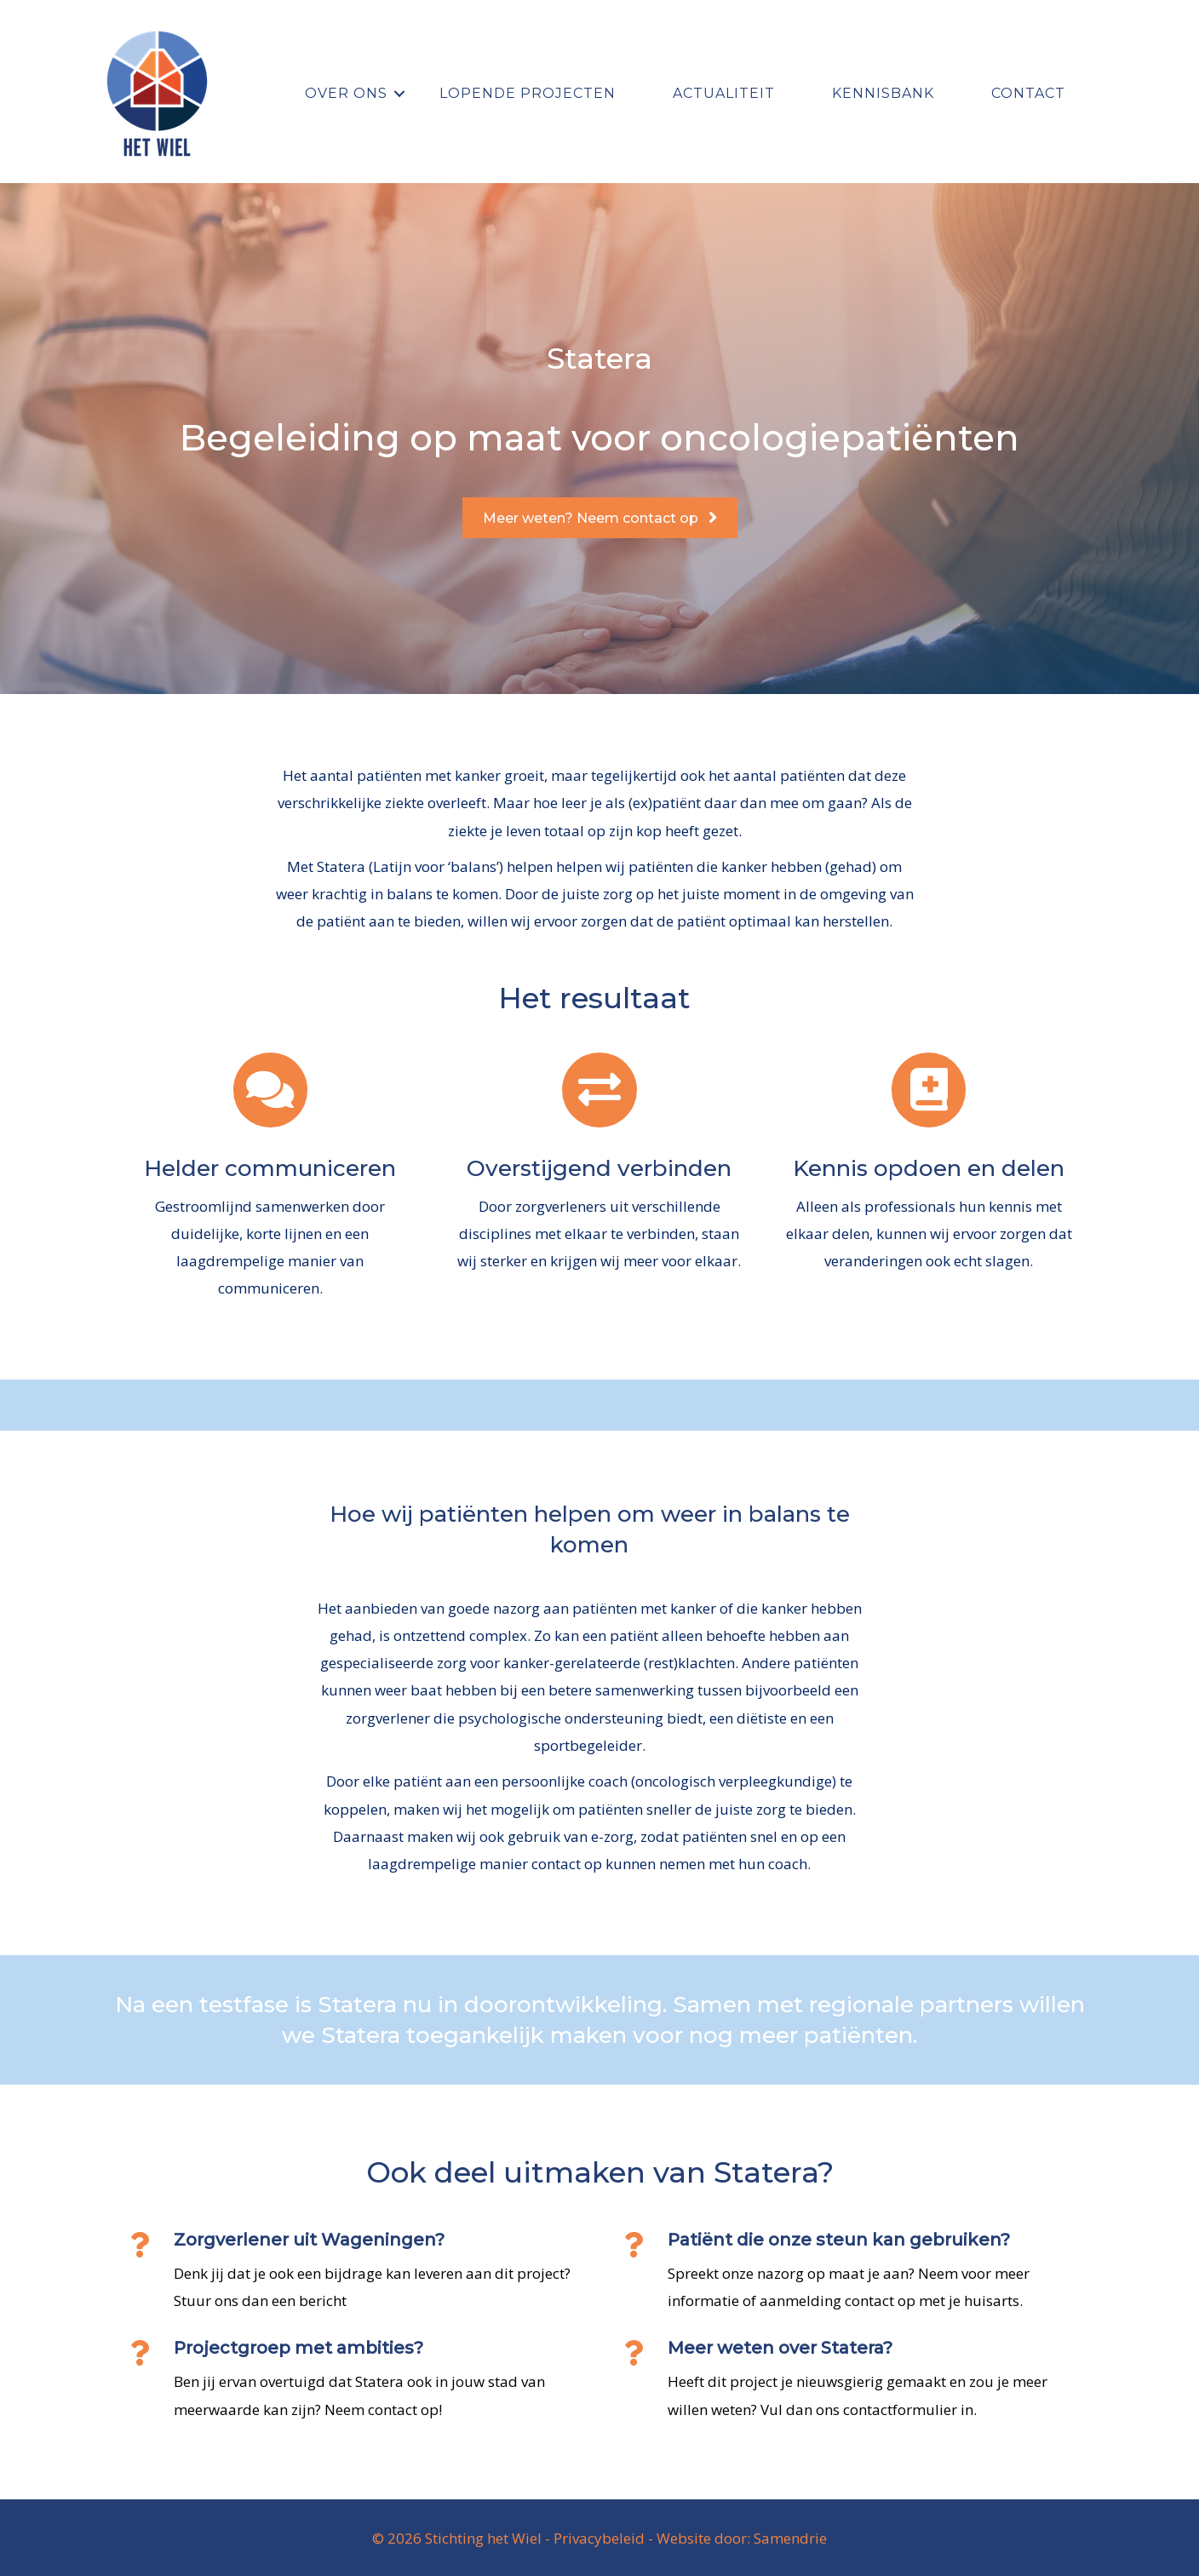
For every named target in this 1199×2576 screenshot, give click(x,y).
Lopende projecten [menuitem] (527, 93)
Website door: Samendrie (742, 2538)
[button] (398, 94)
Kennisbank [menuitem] (883, 93)
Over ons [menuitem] (346, 93)
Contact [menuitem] (1028, 93)
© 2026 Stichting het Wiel (457, 2538)
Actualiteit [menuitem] (724, 93)
